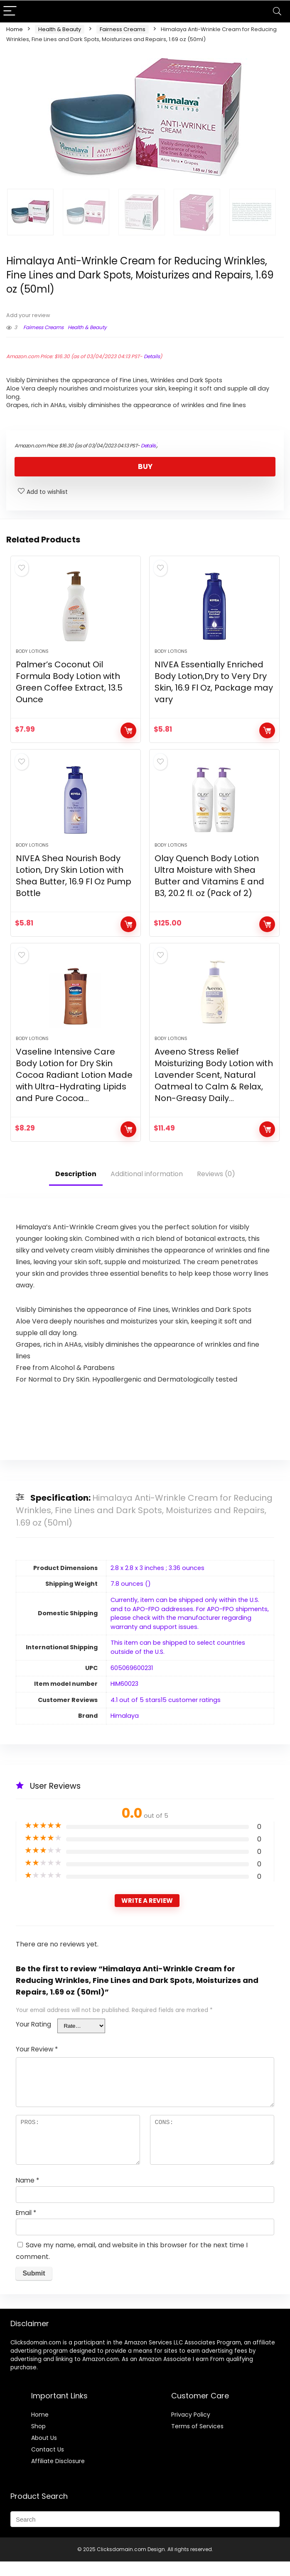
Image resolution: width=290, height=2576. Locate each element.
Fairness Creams (122, 29)
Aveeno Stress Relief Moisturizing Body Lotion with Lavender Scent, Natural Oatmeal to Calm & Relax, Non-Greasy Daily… (214, 1089)
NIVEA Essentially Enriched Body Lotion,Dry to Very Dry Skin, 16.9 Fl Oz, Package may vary (214, 687)
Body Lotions (32, 656)
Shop (38, 2441)
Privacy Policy (190, 2429)
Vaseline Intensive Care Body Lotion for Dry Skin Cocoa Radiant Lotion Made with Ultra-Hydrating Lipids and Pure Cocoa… (74, 1089)
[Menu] (10, 11)
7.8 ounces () (131, 1598)
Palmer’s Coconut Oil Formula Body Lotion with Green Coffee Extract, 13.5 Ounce (69, 687)
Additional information (147, 1188)
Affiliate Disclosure (58, 2475)
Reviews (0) (216, 1188)
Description (75, 1188)
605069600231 (132, 1682)
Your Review (37, 2063)
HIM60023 (124, 1698)
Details (152, 356)
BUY (145, 466)
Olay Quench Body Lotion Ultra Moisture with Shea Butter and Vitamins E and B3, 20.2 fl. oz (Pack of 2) (209, 885)
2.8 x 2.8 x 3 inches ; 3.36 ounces (157, 1582)
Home (14, 29)
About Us (44, 2452)
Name (27, 2194)
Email (26, 2227)
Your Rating (33, 2038)
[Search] (277, 11)
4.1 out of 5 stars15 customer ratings (166, 1714)
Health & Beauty (59, 29)
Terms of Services (197, 2441)
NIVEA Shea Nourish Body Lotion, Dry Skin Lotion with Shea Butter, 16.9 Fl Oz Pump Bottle (73, 885)
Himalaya (125, 1730)
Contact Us (47, 2464)
